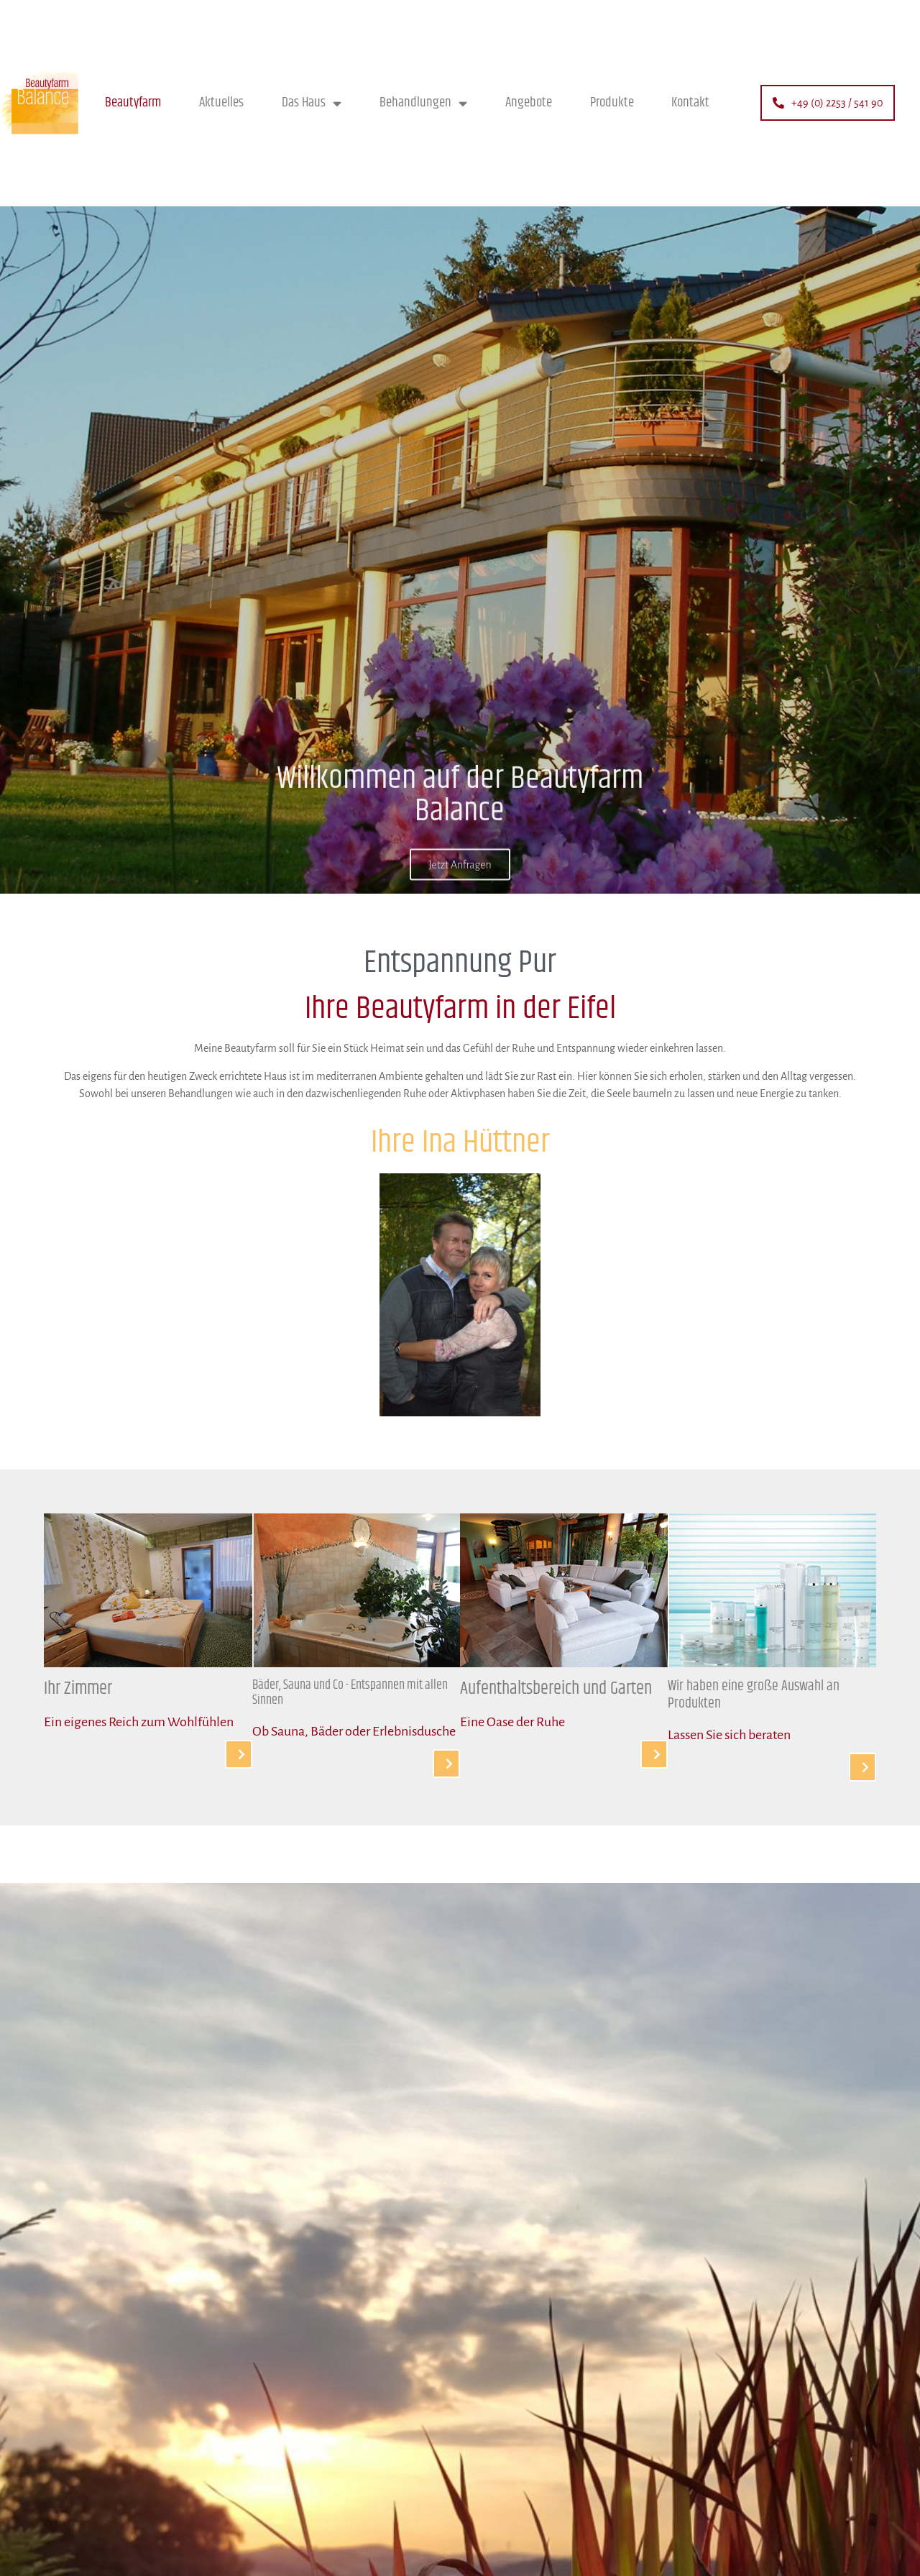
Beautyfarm (133, 102)
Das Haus (311, 103)
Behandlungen (423, 103)
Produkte (612, 102)
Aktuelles (221, 102)
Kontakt (690, 102)
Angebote (528, 102)
